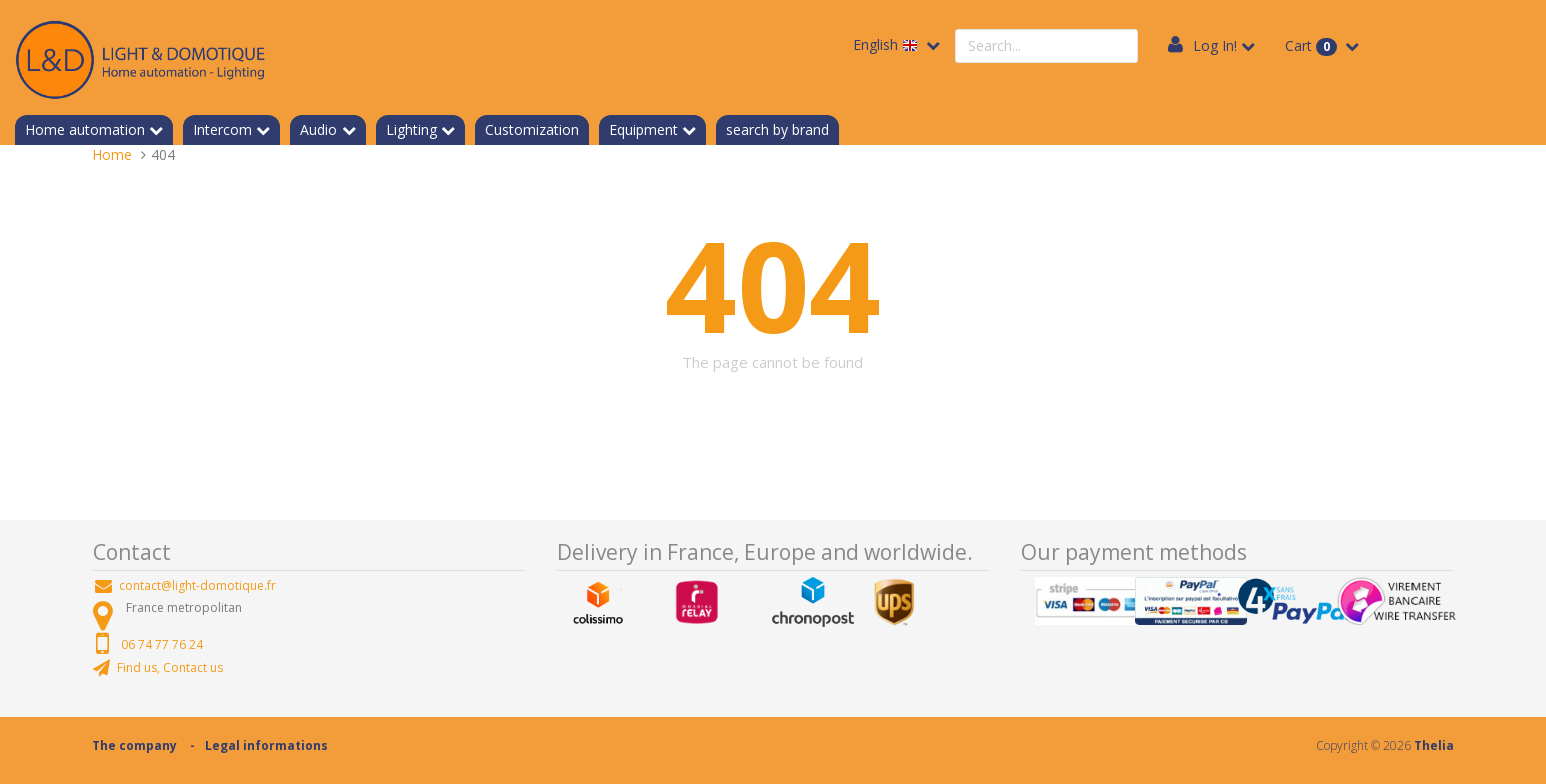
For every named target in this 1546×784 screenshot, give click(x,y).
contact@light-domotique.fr (197, 585)
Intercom (222, 129)
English (887, 44)
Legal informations (266, 745)
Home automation (85, 129)
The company (134, 745)
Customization (532, 129)
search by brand (777, 129)
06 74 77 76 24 (162, 644)
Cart (1313, 46)
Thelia (1434, 745)
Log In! (1215, 45)
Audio (318, 129)
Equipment (643, 129)
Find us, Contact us (170, 667)
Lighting (411, 129)
